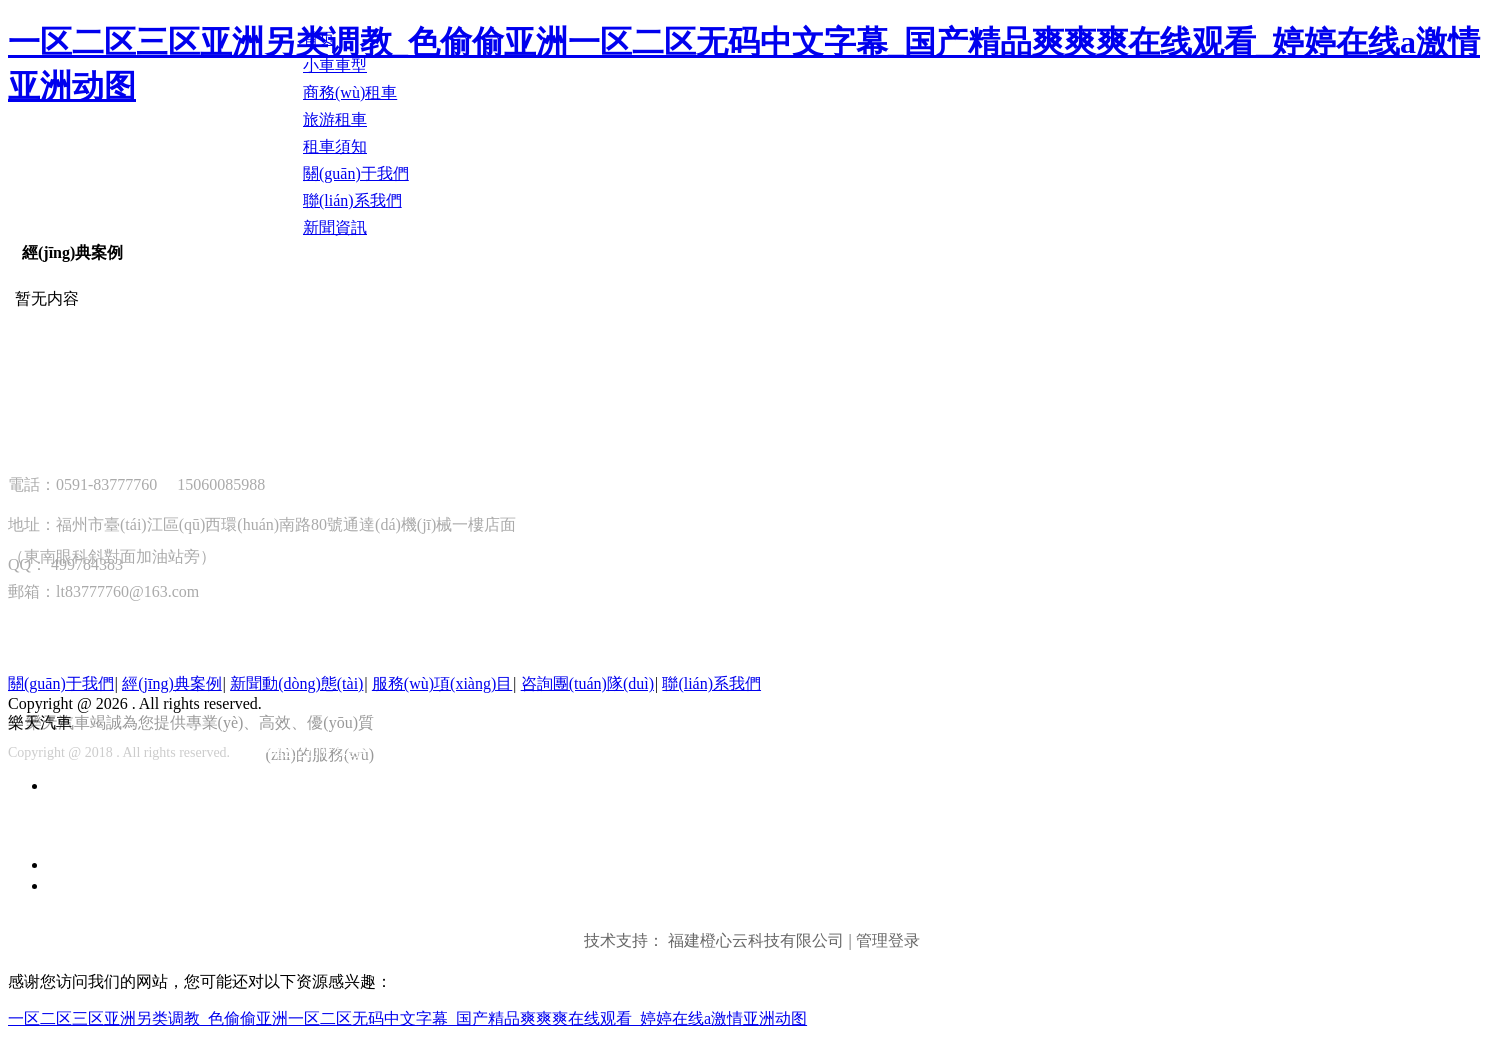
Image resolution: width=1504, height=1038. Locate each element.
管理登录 (888, 940)
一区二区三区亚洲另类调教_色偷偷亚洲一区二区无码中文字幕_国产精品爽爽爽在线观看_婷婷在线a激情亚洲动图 (407, 1018)
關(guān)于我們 (61, 683)
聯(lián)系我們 (711, 683)
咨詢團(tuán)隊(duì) (587, 683)
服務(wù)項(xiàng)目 (442, 683)
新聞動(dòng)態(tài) (296, 683)
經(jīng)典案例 (72, 252)
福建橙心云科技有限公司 (756, 940)
